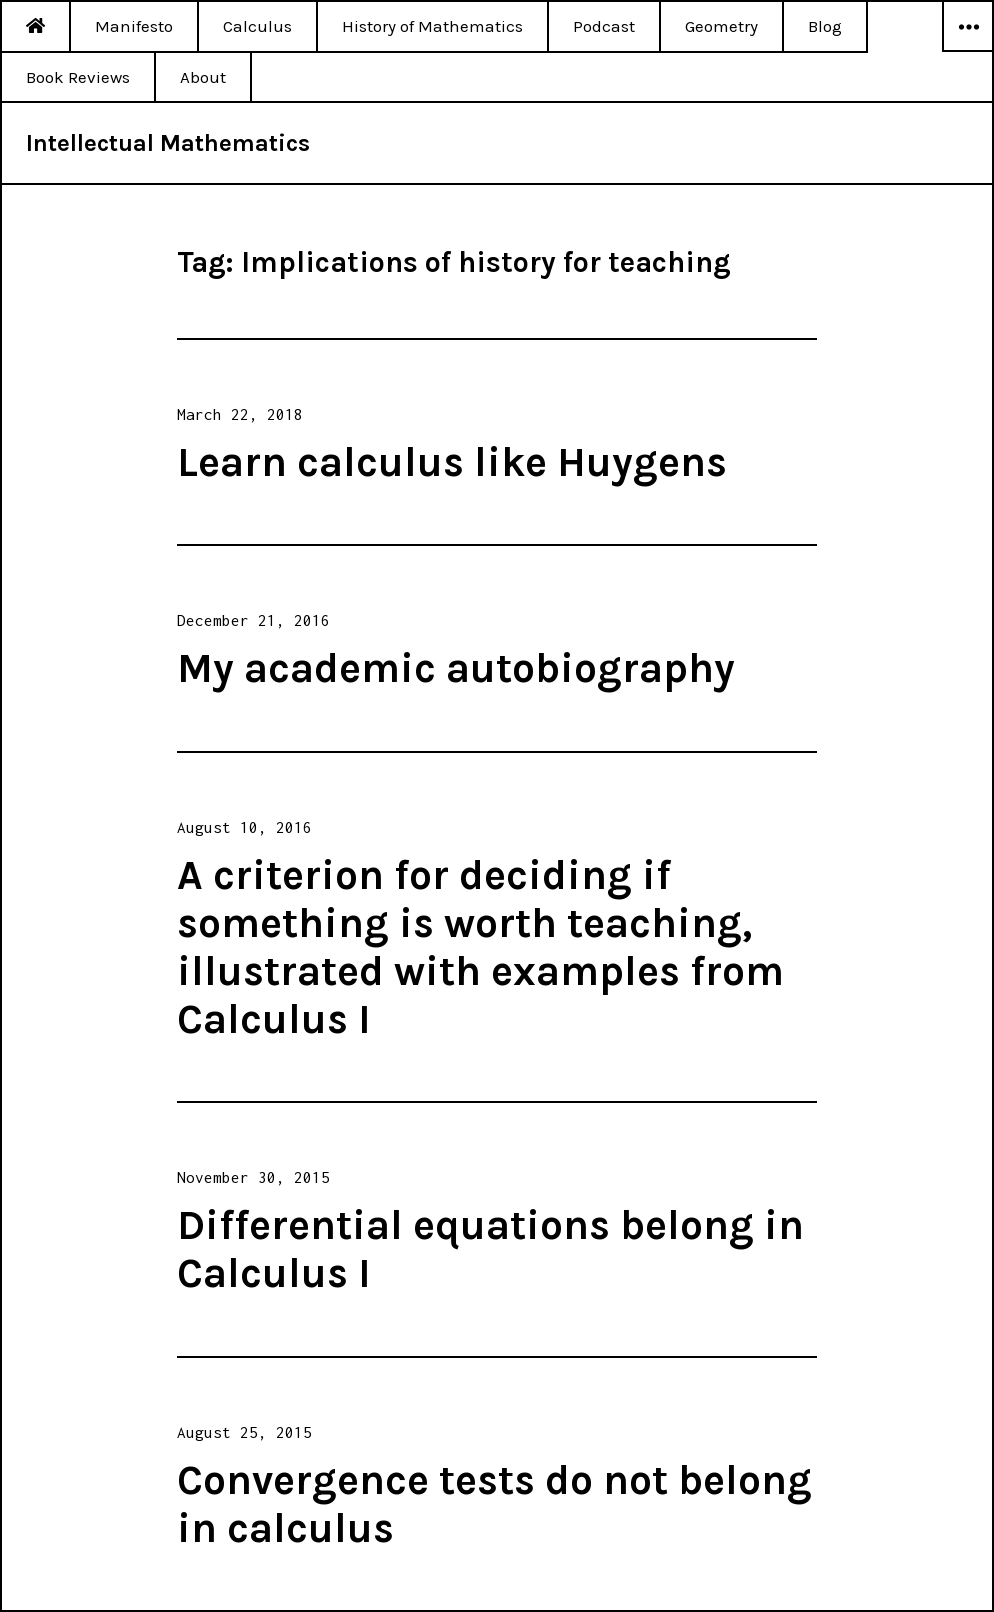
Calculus (257, 26)
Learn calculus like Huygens (452, 462)
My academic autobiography (456, 668)
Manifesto (134, 26)
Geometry (721, 26)
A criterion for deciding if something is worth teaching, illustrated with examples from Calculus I (480, 947)
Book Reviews (78, 77)
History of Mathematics (432, 26)
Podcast (604, 26)
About (203, 77)
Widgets (968, 51)
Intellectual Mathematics (168, 143)
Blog (825, 26)
